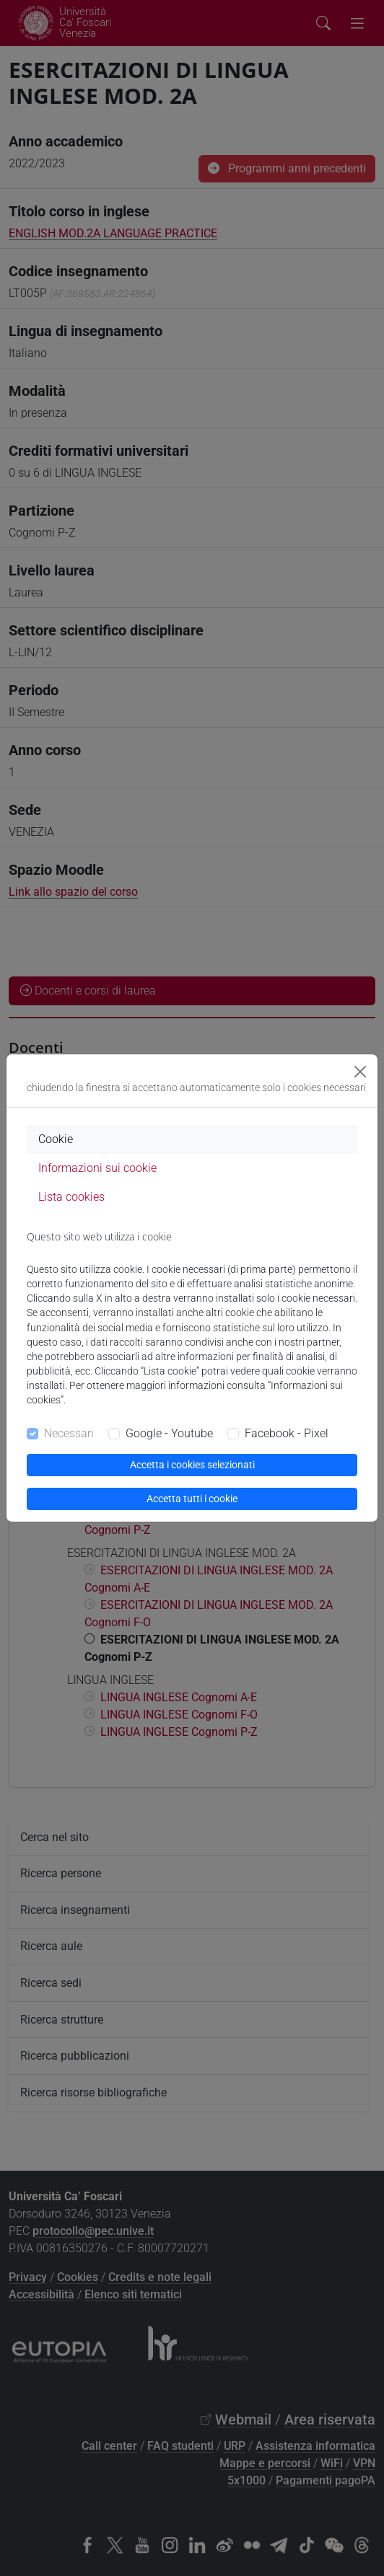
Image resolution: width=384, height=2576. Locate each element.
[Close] (360, 1071)
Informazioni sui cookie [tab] (97, 1168)
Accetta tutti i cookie (192, 1498)
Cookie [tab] (55, 1139)
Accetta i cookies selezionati (192, 1464)
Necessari (69, 1433)
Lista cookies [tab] (71, 1197)
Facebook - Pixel (286, 1433)
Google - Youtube (169, 1433)
